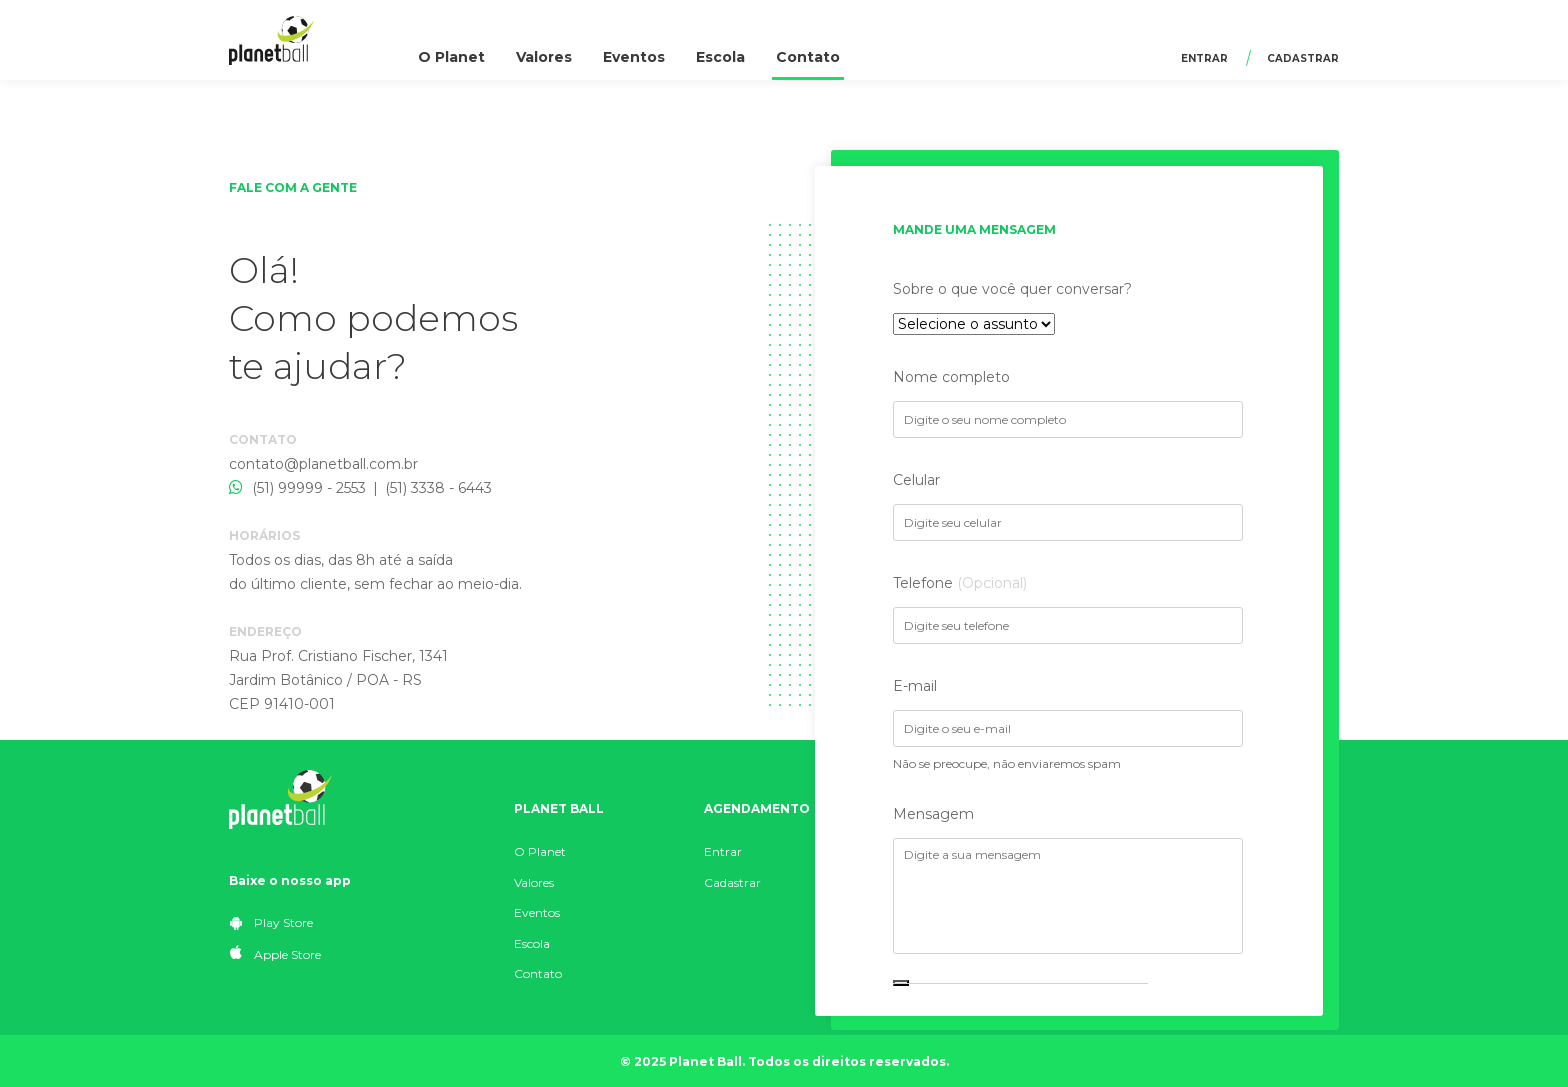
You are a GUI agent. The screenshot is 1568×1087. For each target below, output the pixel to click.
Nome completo (951, 377)
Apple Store (275, 953)
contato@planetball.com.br (323, 464)
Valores (544, 57)
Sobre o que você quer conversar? (1012, 289)
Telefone (960, 583)
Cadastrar (1303, 58)
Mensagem (933, 814)
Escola (720, 57)
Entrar (1204, 58)
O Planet (451, 57)
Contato (808, 57)
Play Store (271, 922)
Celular (916, 480)
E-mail (915, 686)
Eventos (634, 57)
